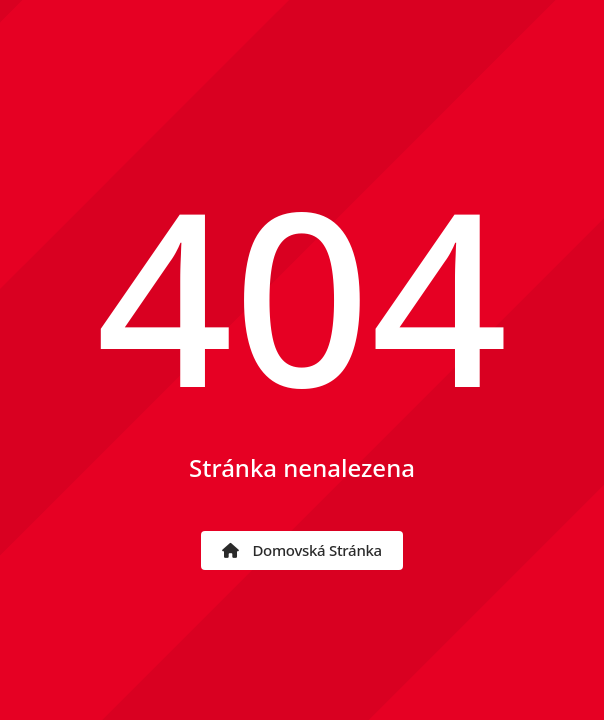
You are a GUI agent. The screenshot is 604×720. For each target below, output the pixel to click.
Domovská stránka (302, 550)
